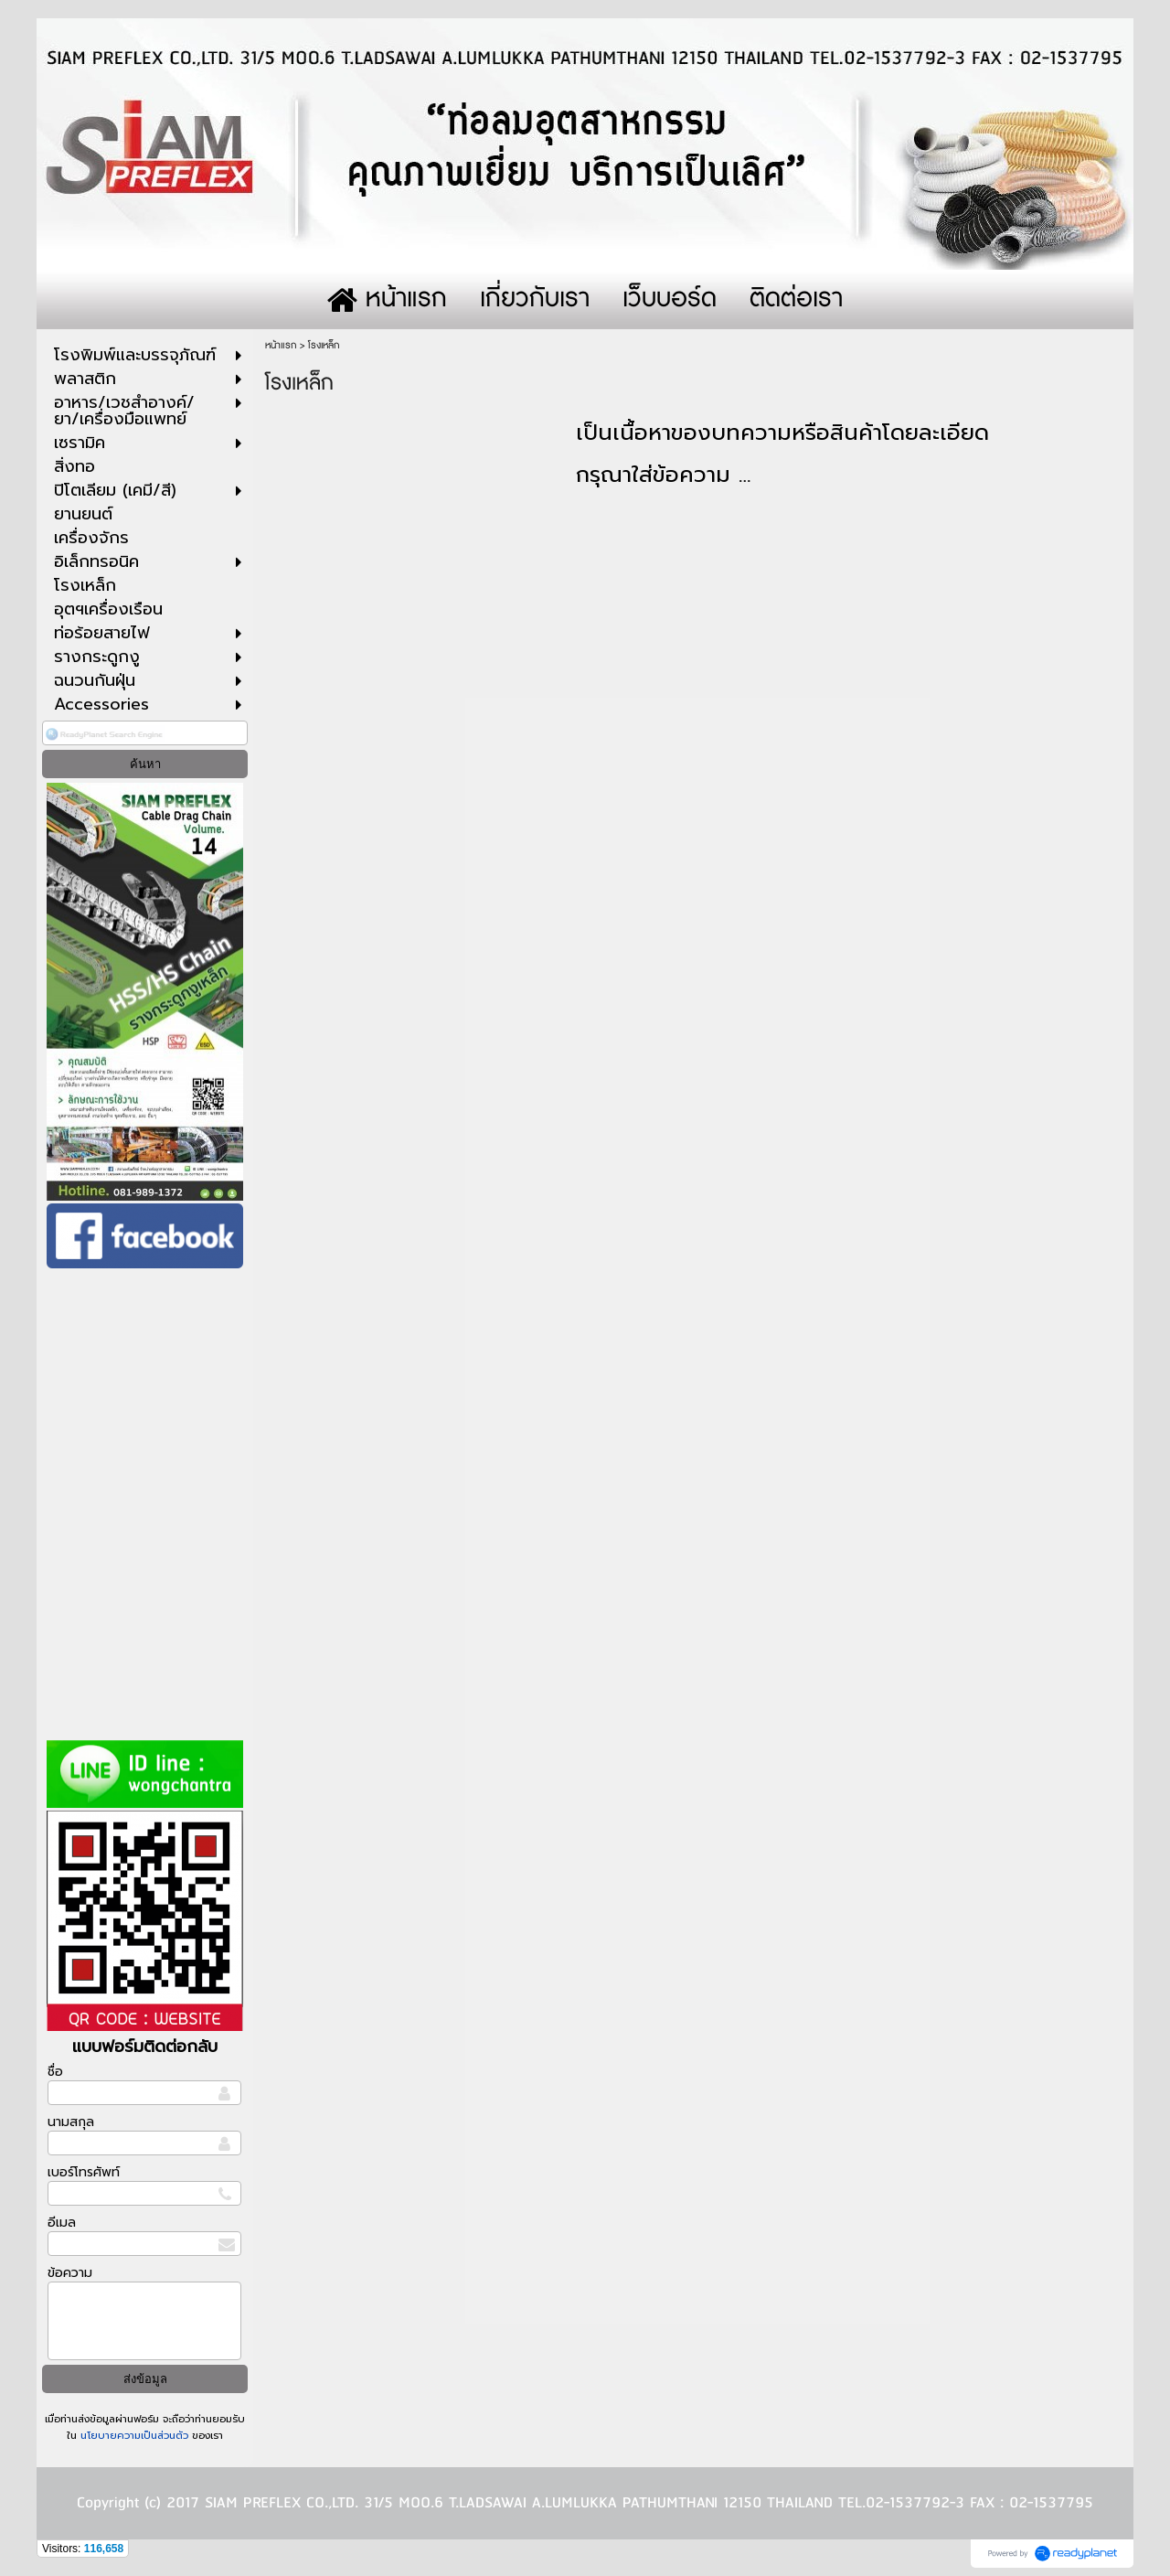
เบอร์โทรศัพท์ (84, 2172)
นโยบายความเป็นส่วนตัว (134, 2435)
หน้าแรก (280, 345)
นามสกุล (71, 2122)
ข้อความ (70, 2272)
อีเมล (62, 2222)
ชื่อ (55, 2071)
